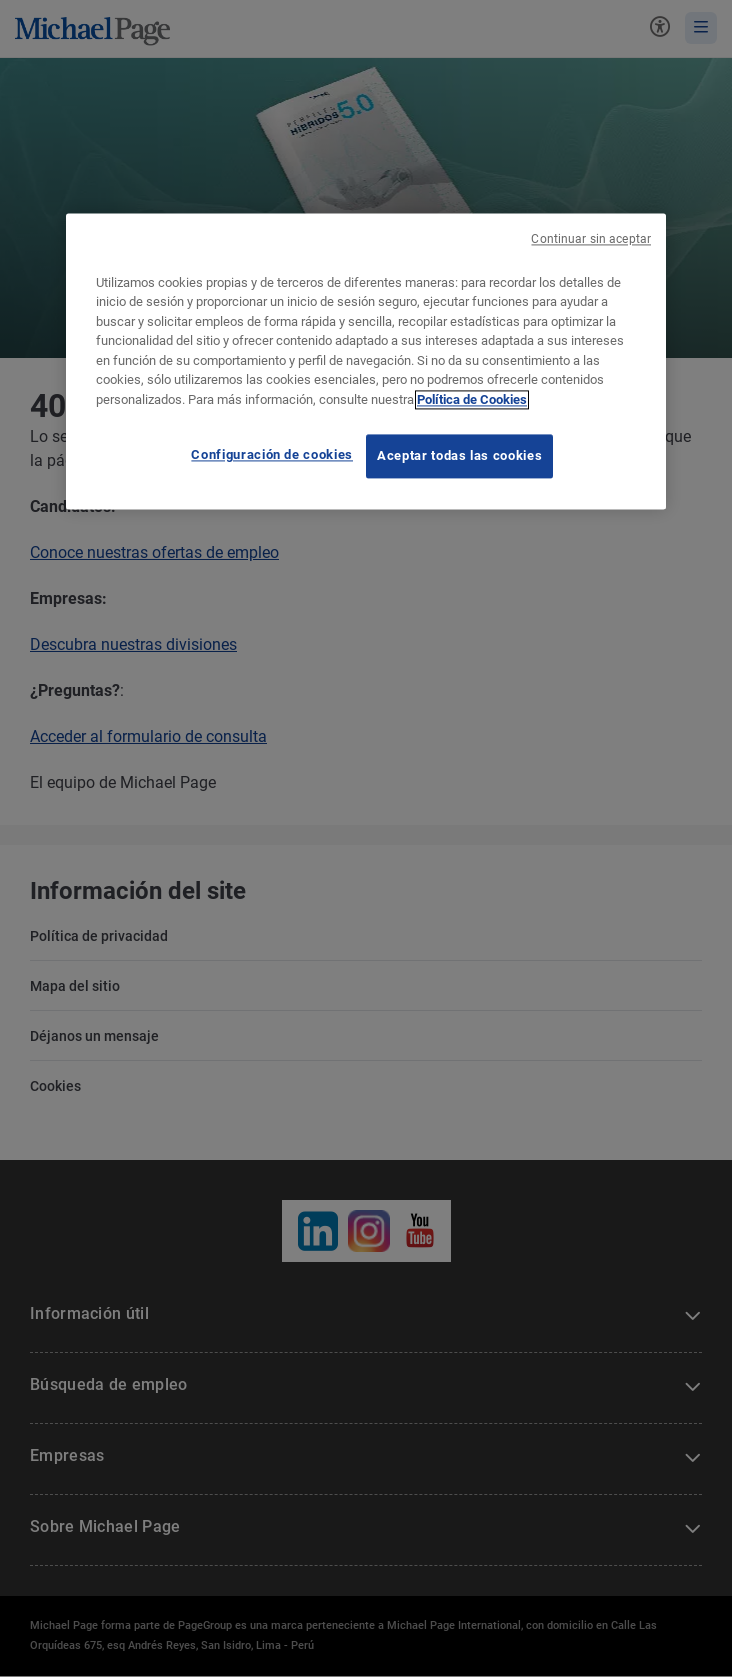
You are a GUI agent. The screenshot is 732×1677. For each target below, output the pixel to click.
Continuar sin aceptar (591, 239)
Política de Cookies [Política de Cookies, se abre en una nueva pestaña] (472, 399)
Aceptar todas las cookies (459, 456)
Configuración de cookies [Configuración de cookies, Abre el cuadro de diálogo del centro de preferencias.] (272, 455)
